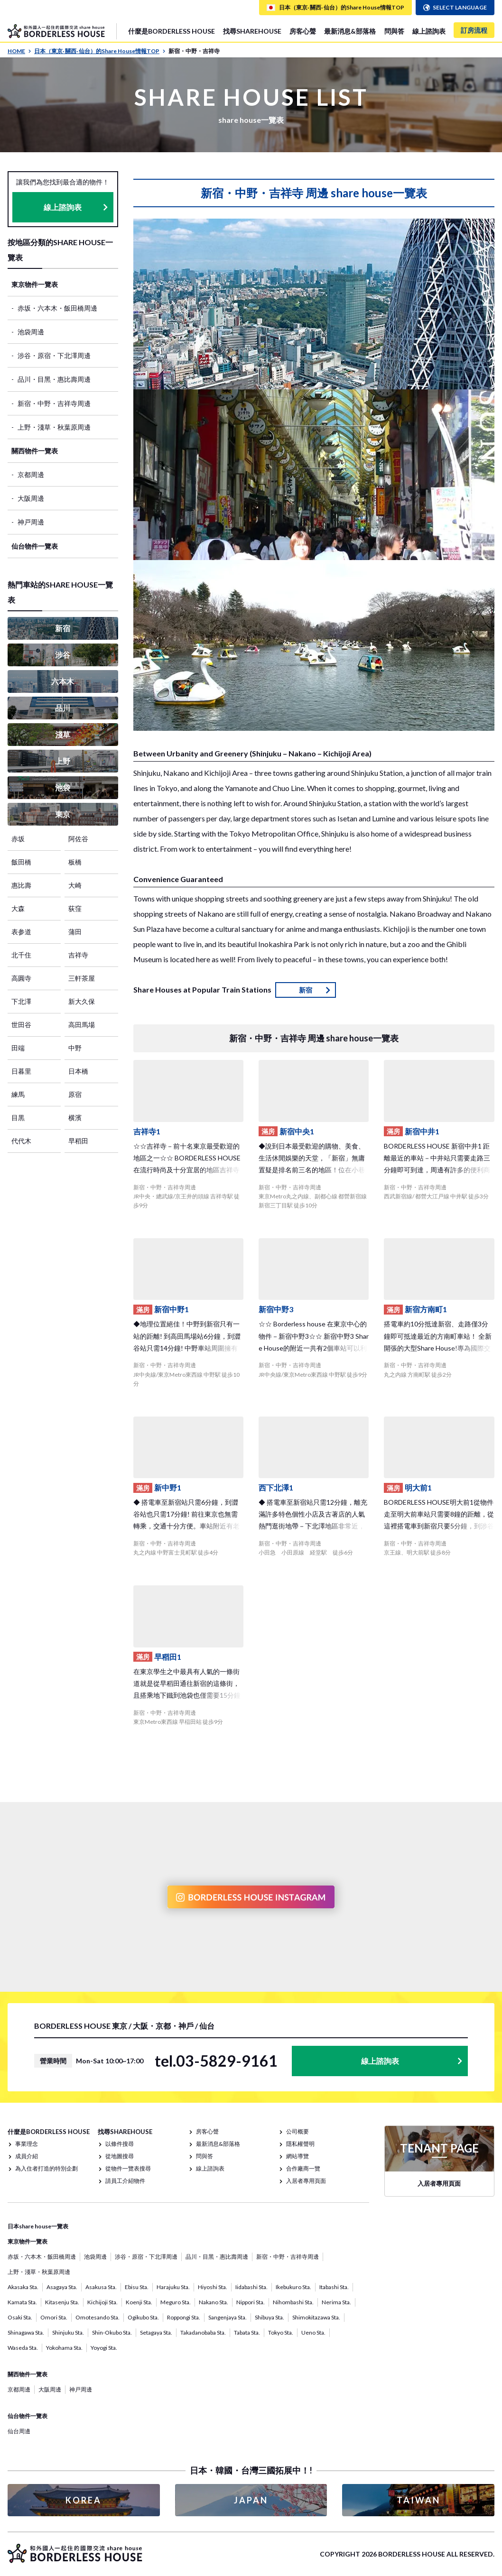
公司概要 (297, 2131)
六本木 (62, 681)
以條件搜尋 (119, 2143)
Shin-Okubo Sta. (112, 2332)
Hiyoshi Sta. (212, 2287)
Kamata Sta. (22, 2302)
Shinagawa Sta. (26, 2332)
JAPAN (251, 2500)
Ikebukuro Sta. (293, 2287)
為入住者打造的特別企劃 (46, 2168)
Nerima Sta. (336, 2302)
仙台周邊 (19, 2431)
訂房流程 (474, 30)
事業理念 (26, 2143)
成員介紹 (26, 2156)
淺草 (62, 734)
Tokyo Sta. (280, 2332)
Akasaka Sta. (23, 2287)
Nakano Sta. (213, 2302)
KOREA (83, 2500)
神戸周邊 (31, 522)
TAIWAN (418, 2500)
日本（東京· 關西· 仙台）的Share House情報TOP (100, 51)
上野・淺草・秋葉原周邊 (54, 427)
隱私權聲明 (300, 2143)
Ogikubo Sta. (143, 2317)
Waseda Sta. (23, 2347)
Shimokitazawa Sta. (316, 2317)
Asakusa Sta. (101, 2287)
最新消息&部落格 (350, 31)
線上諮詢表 (429, 31)
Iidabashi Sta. (251, 2287)
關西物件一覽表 (34, 451)
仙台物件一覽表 (34, 546)
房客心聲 (302, 31)
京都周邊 (31, 474)
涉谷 (62, 654)
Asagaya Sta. (61, 2287)
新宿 (62, 628)
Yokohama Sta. (64, 2347)
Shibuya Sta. (269, 2317)
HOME (19, 51)
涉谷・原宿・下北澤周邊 (54, 355)
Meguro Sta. (175, 2302)
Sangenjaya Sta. (227, 2317)
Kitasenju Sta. (62, 2302)
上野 (62, 760)
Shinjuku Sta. (68, 2332)
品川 (62, 707)
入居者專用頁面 (306, 2180)
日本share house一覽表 (38, 2226)
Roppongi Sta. (183, 2317)
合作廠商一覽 (303, 2168)
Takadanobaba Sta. (203, 2332)
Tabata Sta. (247, 2332)
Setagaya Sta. (156, 2332)
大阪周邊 (31, 498)
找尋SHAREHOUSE (252, 31)
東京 (62, 814)
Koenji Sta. (139, 2302)
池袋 (62, 787)
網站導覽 (297, 2156)
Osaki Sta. (20, 2317)
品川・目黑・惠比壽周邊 (54, 379)
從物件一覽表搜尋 (128, 2168)
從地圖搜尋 (119, 2156)
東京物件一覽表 (34, 284)
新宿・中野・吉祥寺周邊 (54, 403)
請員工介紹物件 (125, 2180)
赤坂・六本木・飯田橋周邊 (57, 308)
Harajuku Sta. (173, 2287)
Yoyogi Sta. (104, 2347)
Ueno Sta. (313, 2332)
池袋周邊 (31, 332)
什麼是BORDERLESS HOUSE (171, 31)
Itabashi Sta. (334, 2287)
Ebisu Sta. (137, 2287)
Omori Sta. (53, 2317)
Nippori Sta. (250, 2302)
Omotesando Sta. (97, 2317)
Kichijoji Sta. (102, 2302)
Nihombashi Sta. (293, 2302)
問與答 (394, 31)
